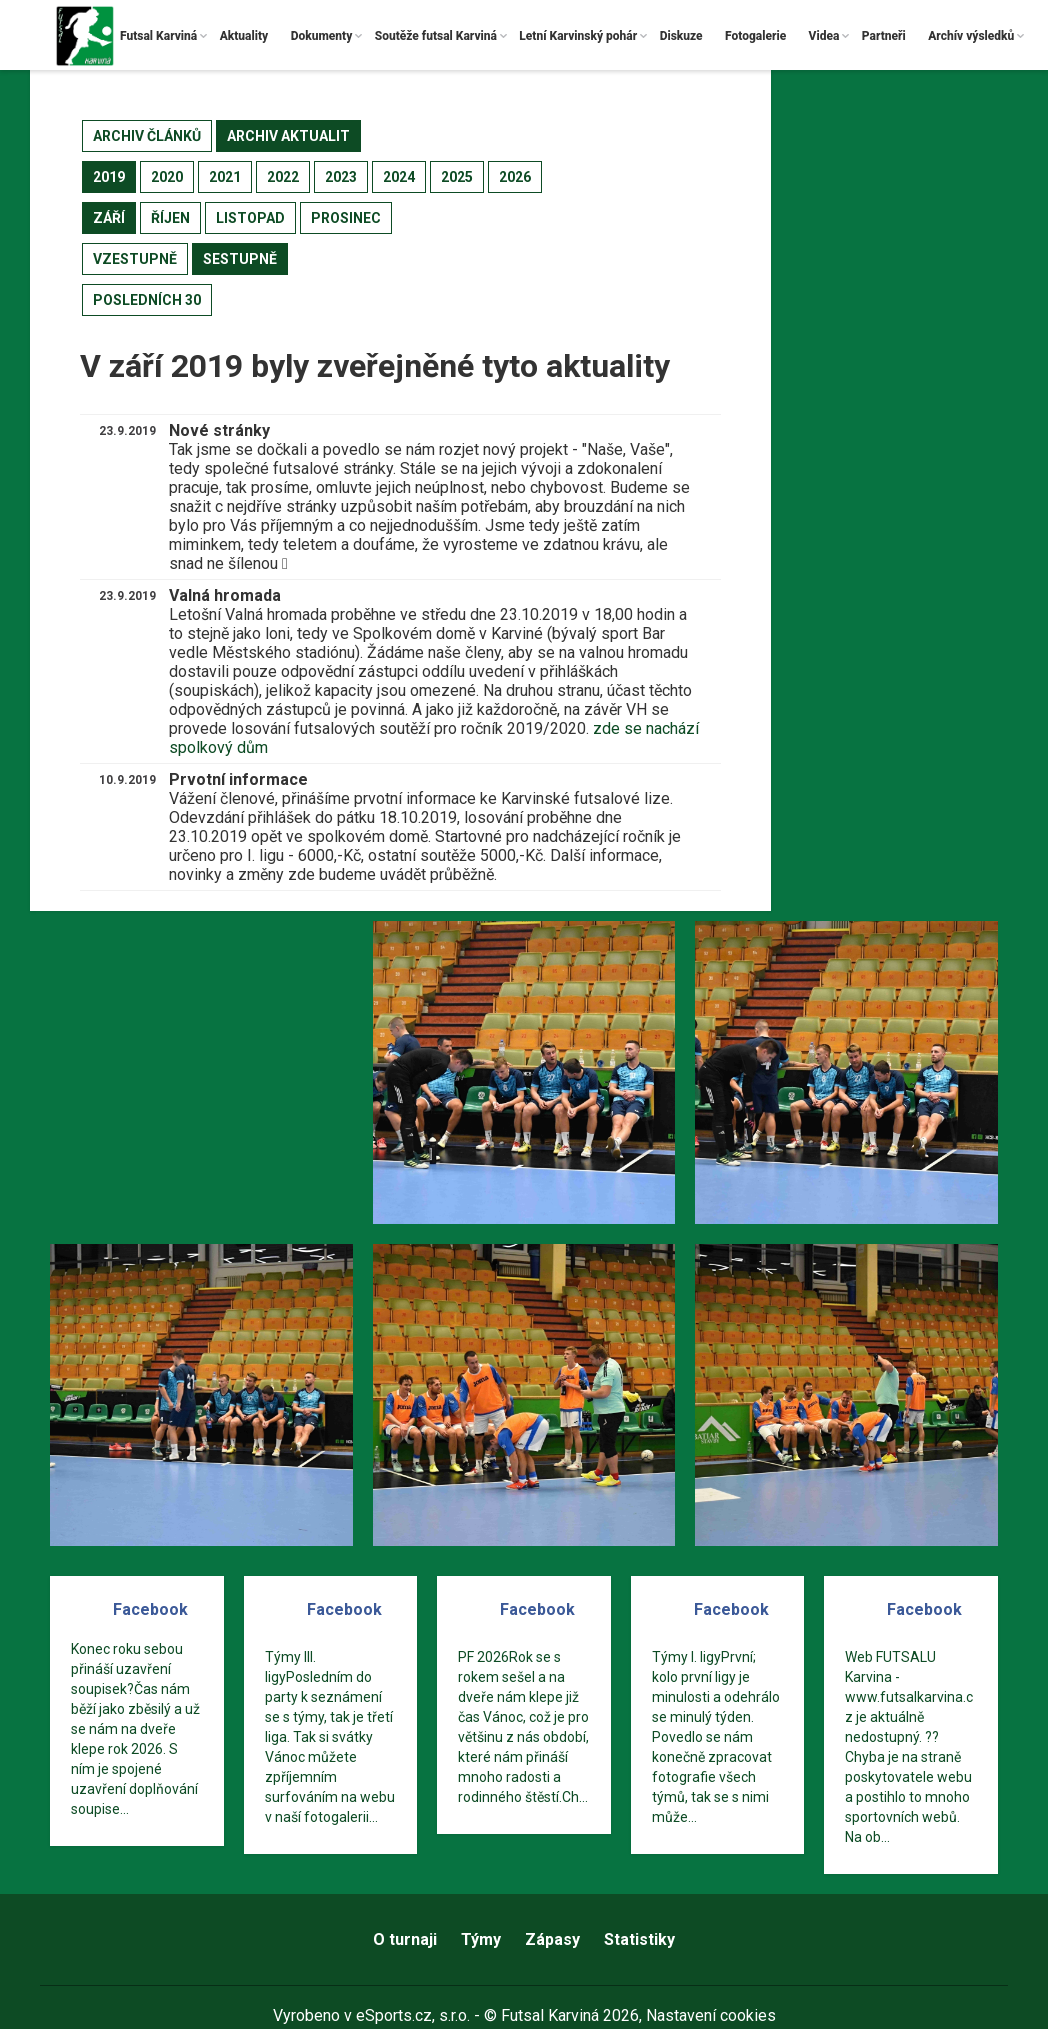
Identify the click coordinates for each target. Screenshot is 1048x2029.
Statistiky (639, 1939)
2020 (167, 177)
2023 (341, 177)
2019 (109, 177)
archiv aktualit (288, 136)
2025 (457, 177)
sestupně (240, 259)
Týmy (481, 1939)
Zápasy (552, 1939)
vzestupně (135, 259)
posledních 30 (147, 300)
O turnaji (405, 1939)
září (109, 218)
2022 (283, 177)
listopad (250, 218)
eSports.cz (394, 2015)
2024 (399, 177)
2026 (515, 177)
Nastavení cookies (711, 2015)
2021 (225, 177)
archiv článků (147, 136)
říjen (170, 218)
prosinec (346, 218)
